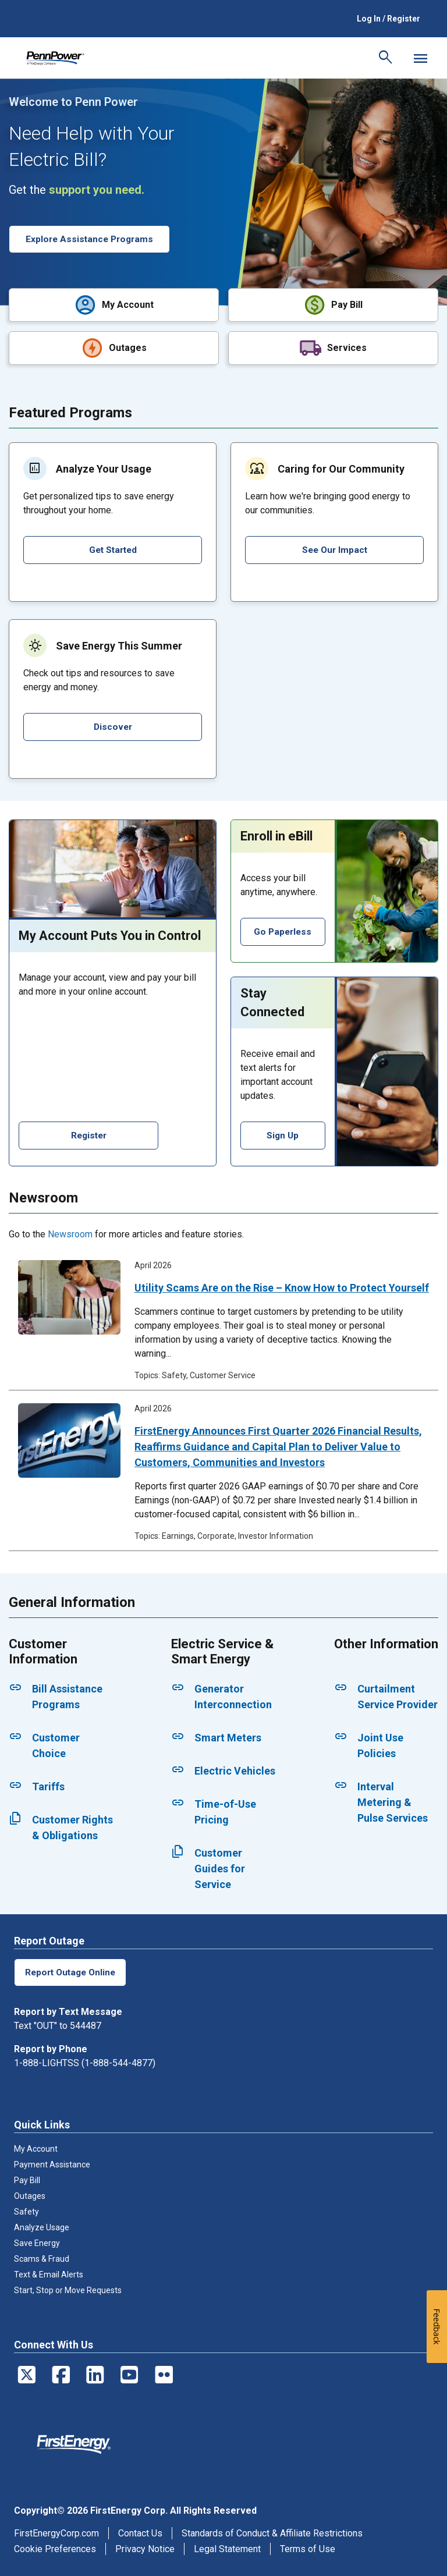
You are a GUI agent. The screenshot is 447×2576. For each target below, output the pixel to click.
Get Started (113, 548)
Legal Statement (227, 2547)
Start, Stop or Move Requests (68, 2289)
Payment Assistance (52, 2163)
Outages (29, 2194)
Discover (113, 725)
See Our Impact (334, 548)
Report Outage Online (71, 1971)
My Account (36, 2147)
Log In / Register (388, 18)
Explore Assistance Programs (92, 238)
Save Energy (37, 2242)
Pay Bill (27, 2179)
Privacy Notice (145, 2547)
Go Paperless (283, 930)
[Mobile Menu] (420, 58)
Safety (26, 2210)
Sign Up (282, 1134)
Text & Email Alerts (48, 2273)
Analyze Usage (41, 2226)
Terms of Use (307, 2547)
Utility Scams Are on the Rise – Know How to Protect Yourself (281, 1286)
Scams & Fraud (41, 2257)
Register (88, 1134)
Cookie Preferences (55, 2547)
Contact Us (140, 2532)
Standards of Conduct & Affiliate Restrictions (272, 2532)
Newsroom (70, 1233)
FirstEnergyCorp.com (56, 2532)
